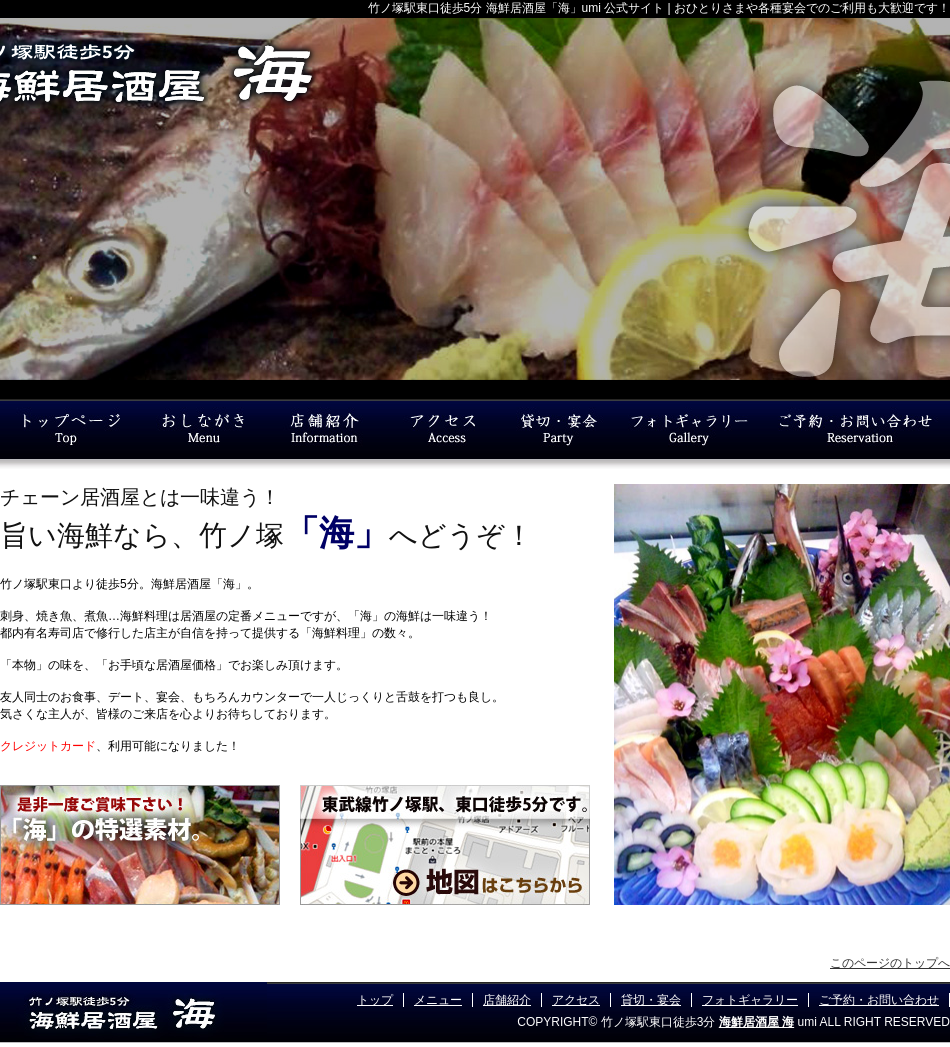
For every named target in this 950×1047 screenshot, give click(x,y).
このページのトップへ (890, 963)
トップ (375, 1000)
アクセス (576, 1000)
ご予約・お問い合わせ (879, 1000)
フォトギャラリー (750, 1000)
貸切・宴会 (651, 1000)
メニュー (438, 1000)
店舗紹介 (507, 1000)
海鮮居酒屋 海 (756, 1022)
